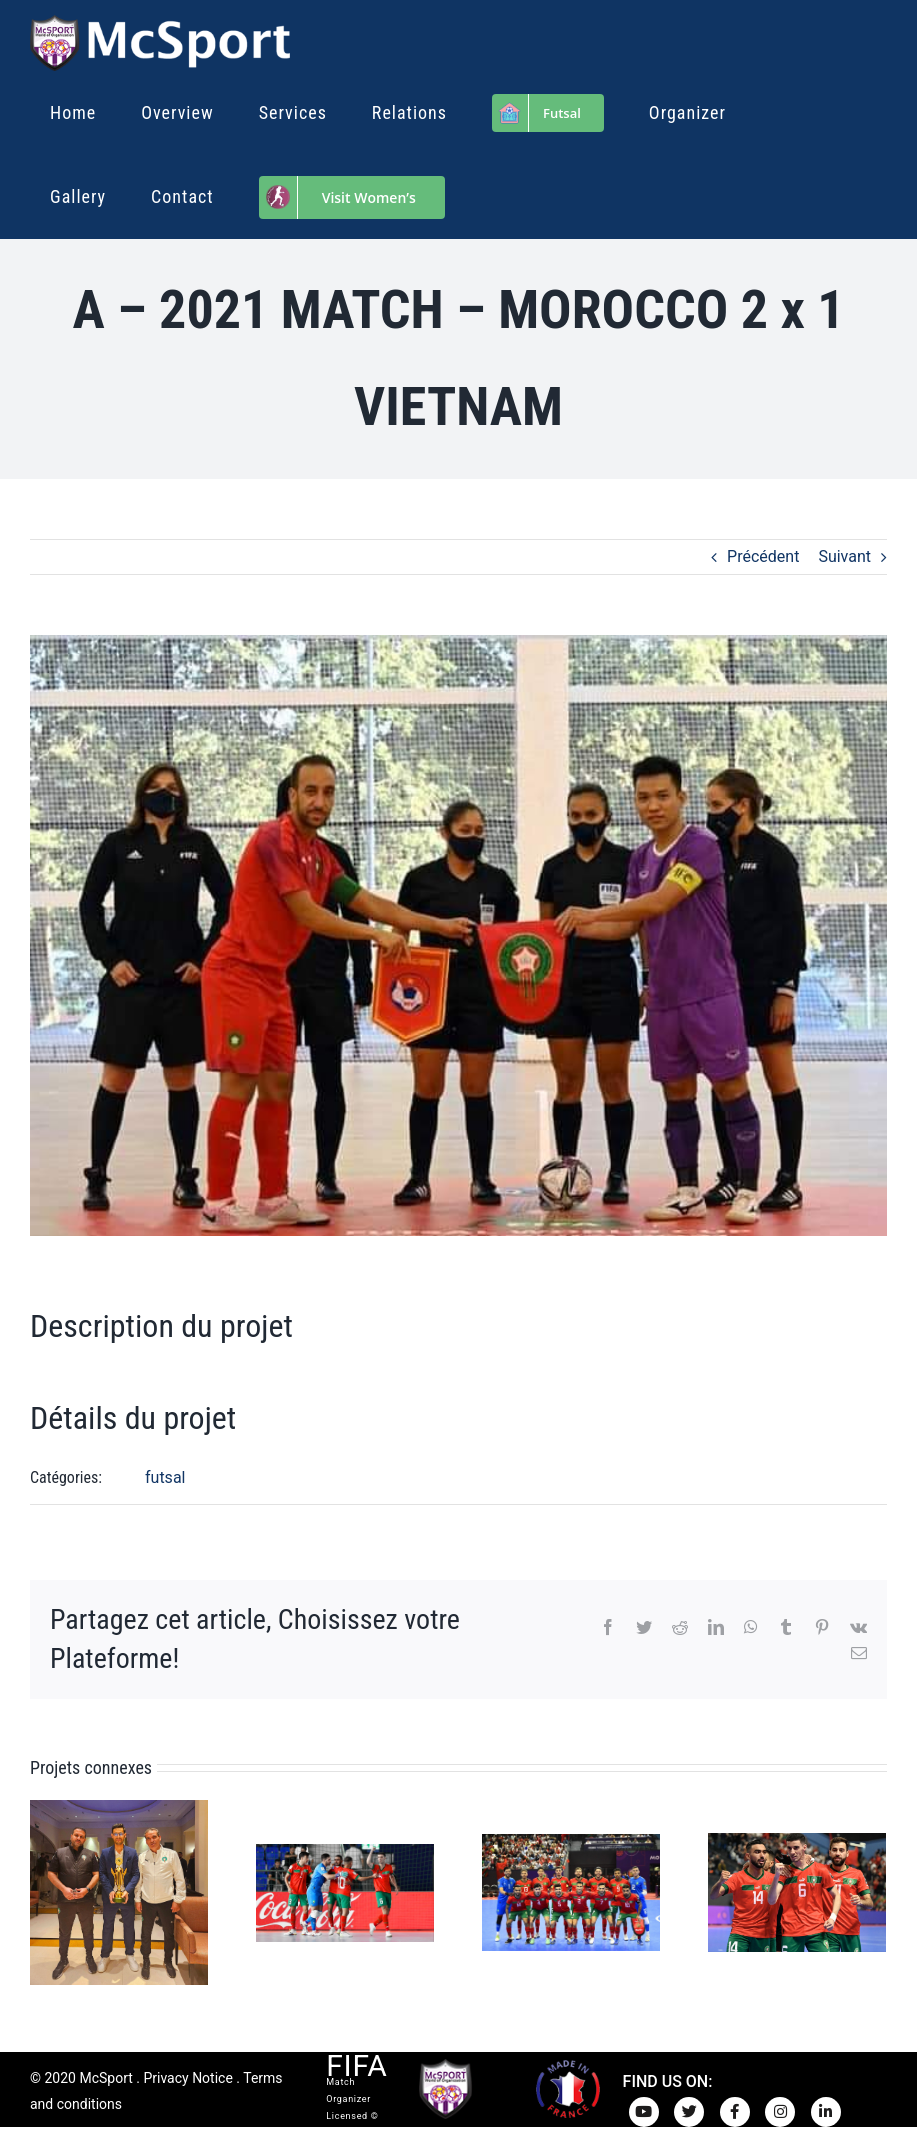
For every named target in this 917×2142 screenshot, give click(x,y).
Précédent (763, 556)
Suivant (844, 556)
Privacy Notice (187, 2078)
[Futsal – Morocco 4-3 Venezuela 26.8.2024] (797, 1891)
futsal (165, 1477)
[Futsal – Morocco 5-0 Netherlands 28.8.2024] (571, 1891)
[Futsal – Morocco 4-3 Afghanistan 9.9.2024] (345, 1891)
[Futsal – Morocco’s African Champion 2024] (119, 1891)
